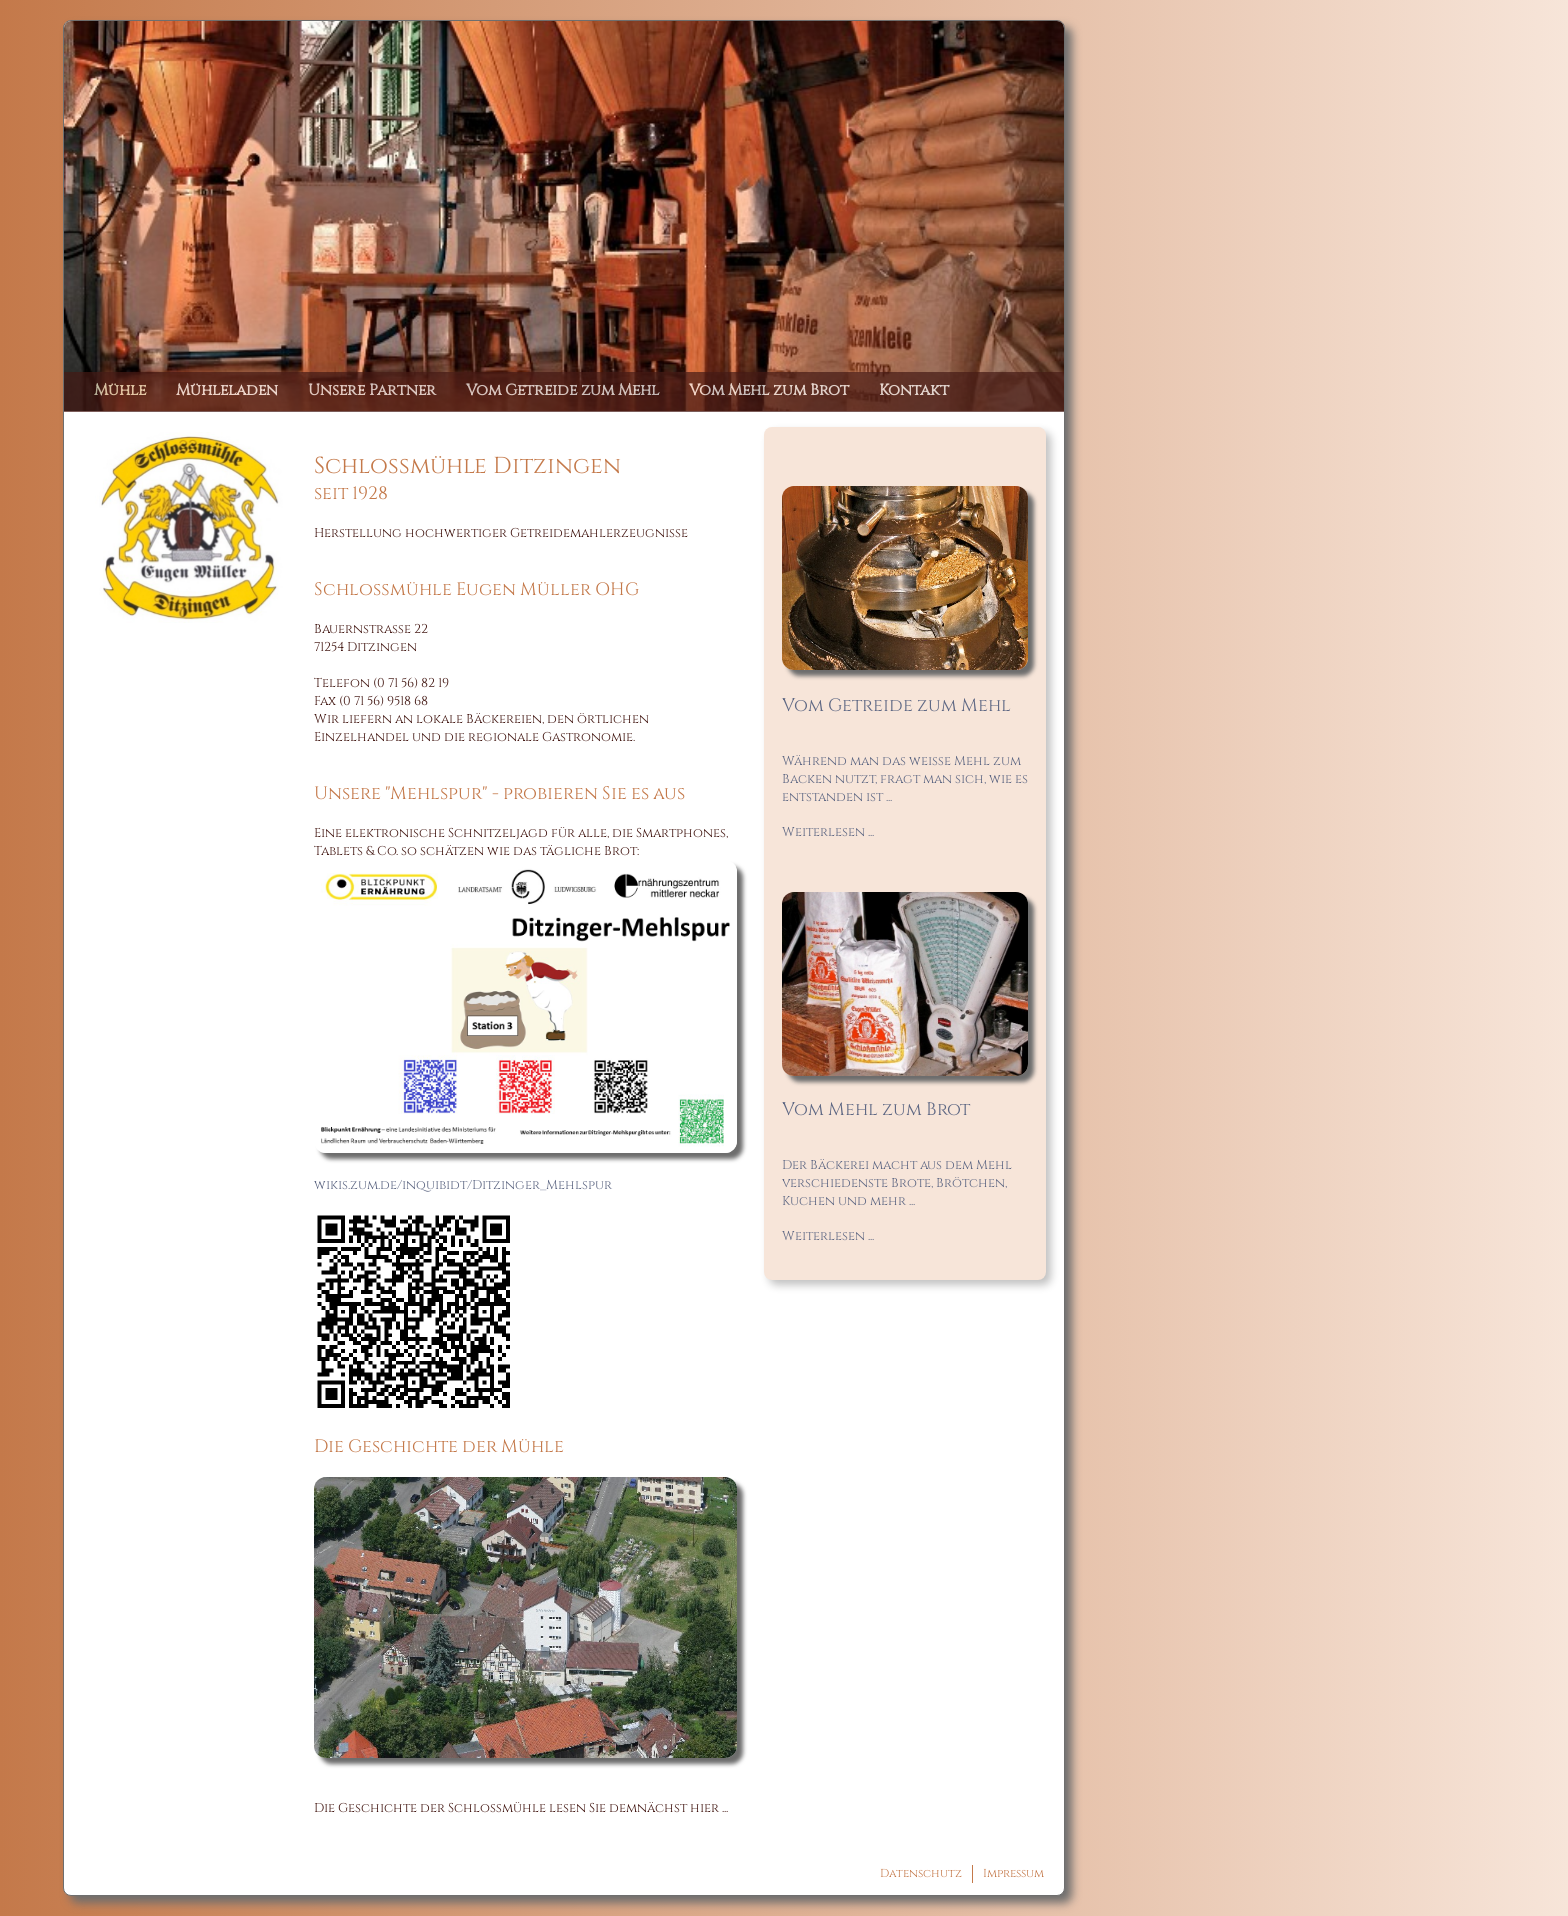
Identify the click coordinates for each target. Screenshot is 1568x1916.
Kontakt (914, 390)
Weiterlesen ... (828, 832)
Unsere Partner (372, 390)
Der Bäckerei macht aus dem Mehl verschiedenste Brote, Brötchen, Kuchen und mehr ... (897, 1183)
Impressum (1013, 1873)
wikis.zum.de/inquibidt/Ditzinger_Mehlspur (463, 1185)
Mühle (120, 390)
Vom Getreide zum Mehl (562, 390)
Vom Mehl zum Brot (769, 390)
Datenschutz (921, 1873)
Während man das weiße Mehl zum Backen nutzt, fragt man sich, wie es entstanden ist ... (905, 779)
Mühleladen (227, 390)
